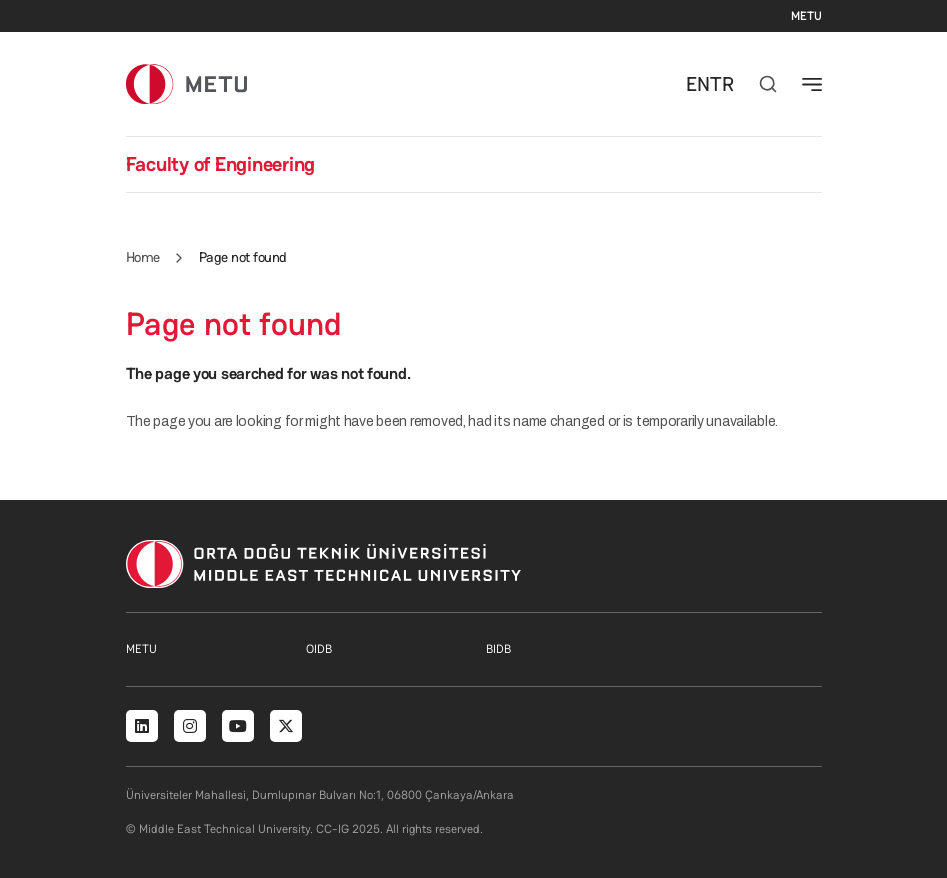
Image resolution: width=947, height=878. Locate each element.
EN (698, 84)
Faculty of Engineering (221, 164)
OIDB (319, 649)
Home (143, 257)
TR (722, 84)
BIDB (498, 649)
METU (806, 16)
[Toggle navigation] (812, 84)
